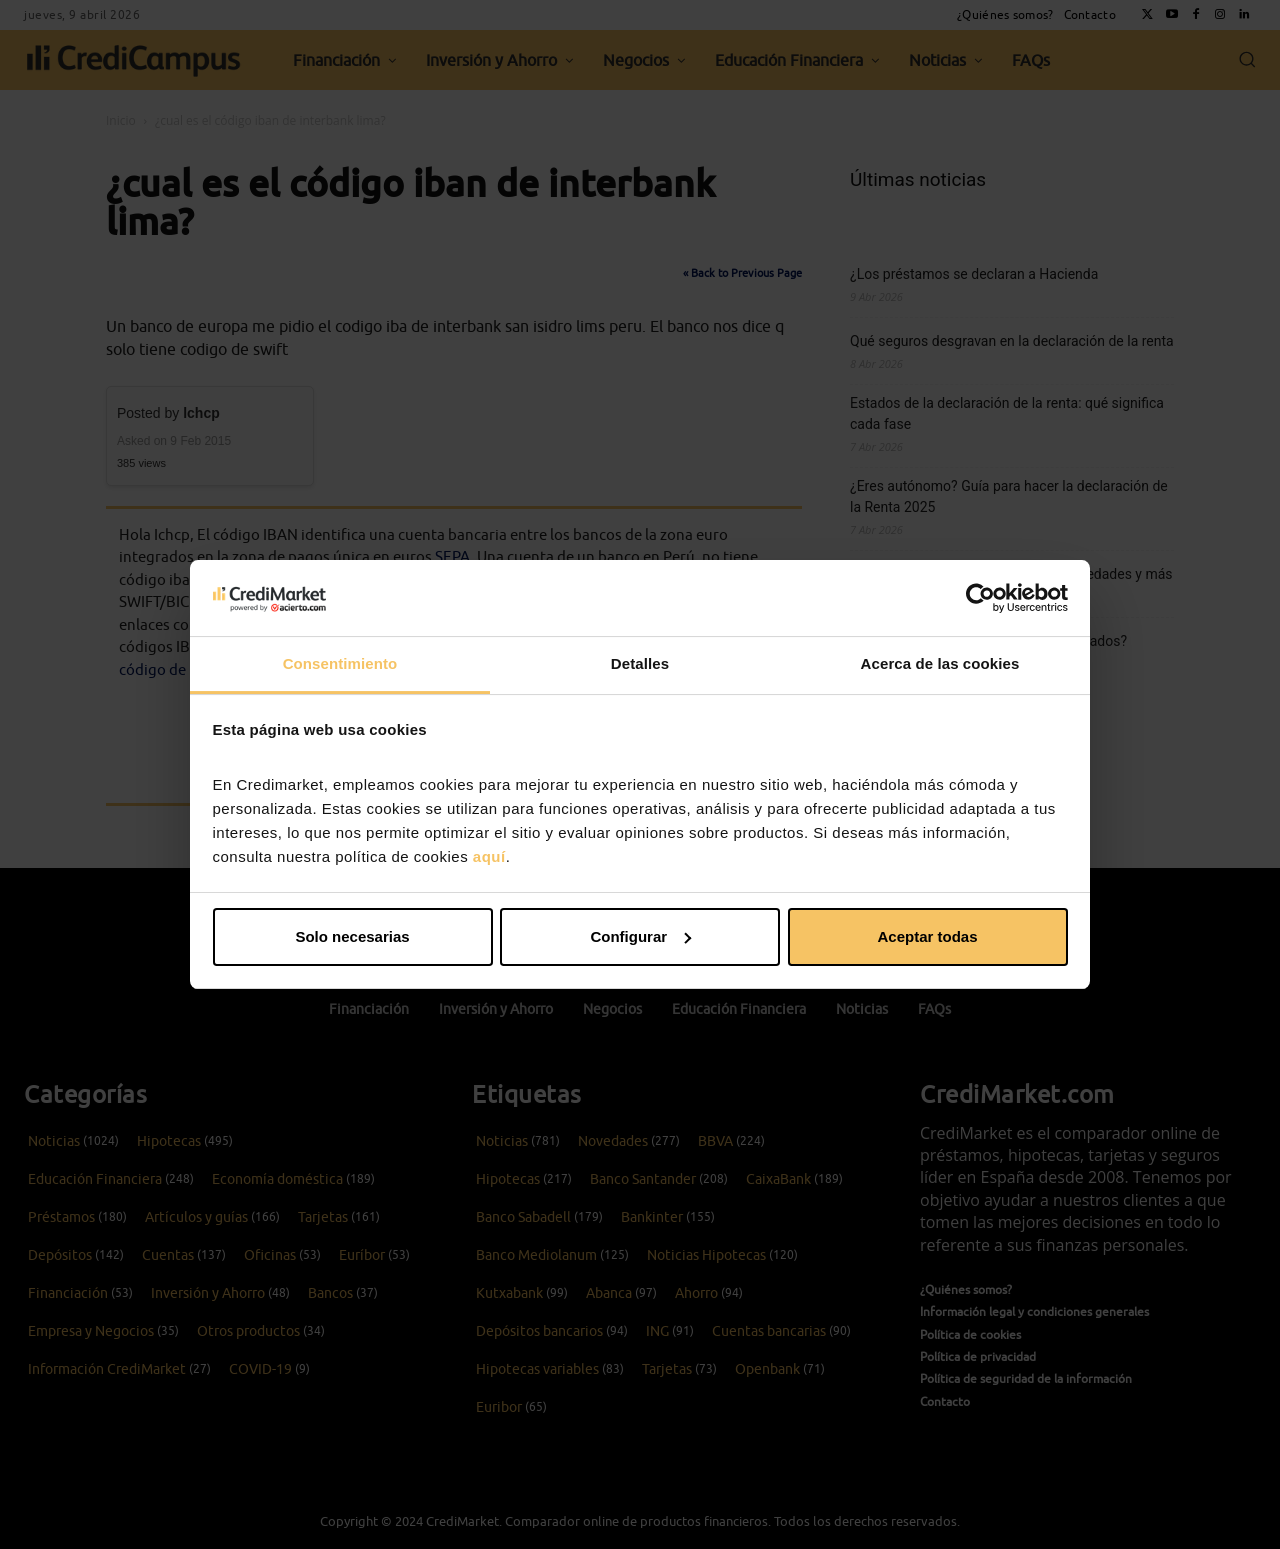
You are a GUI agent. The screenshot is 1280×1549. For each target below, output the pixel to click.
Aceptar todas (927, 936)
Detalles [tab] (640, 663)
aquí (489, 856)
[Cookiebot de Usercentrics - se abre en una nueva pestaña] (980, 598)
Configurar (640, 936)
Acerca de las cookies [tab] (940, 663)
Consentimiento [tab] (340, 663)
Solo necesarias (352, 936)
